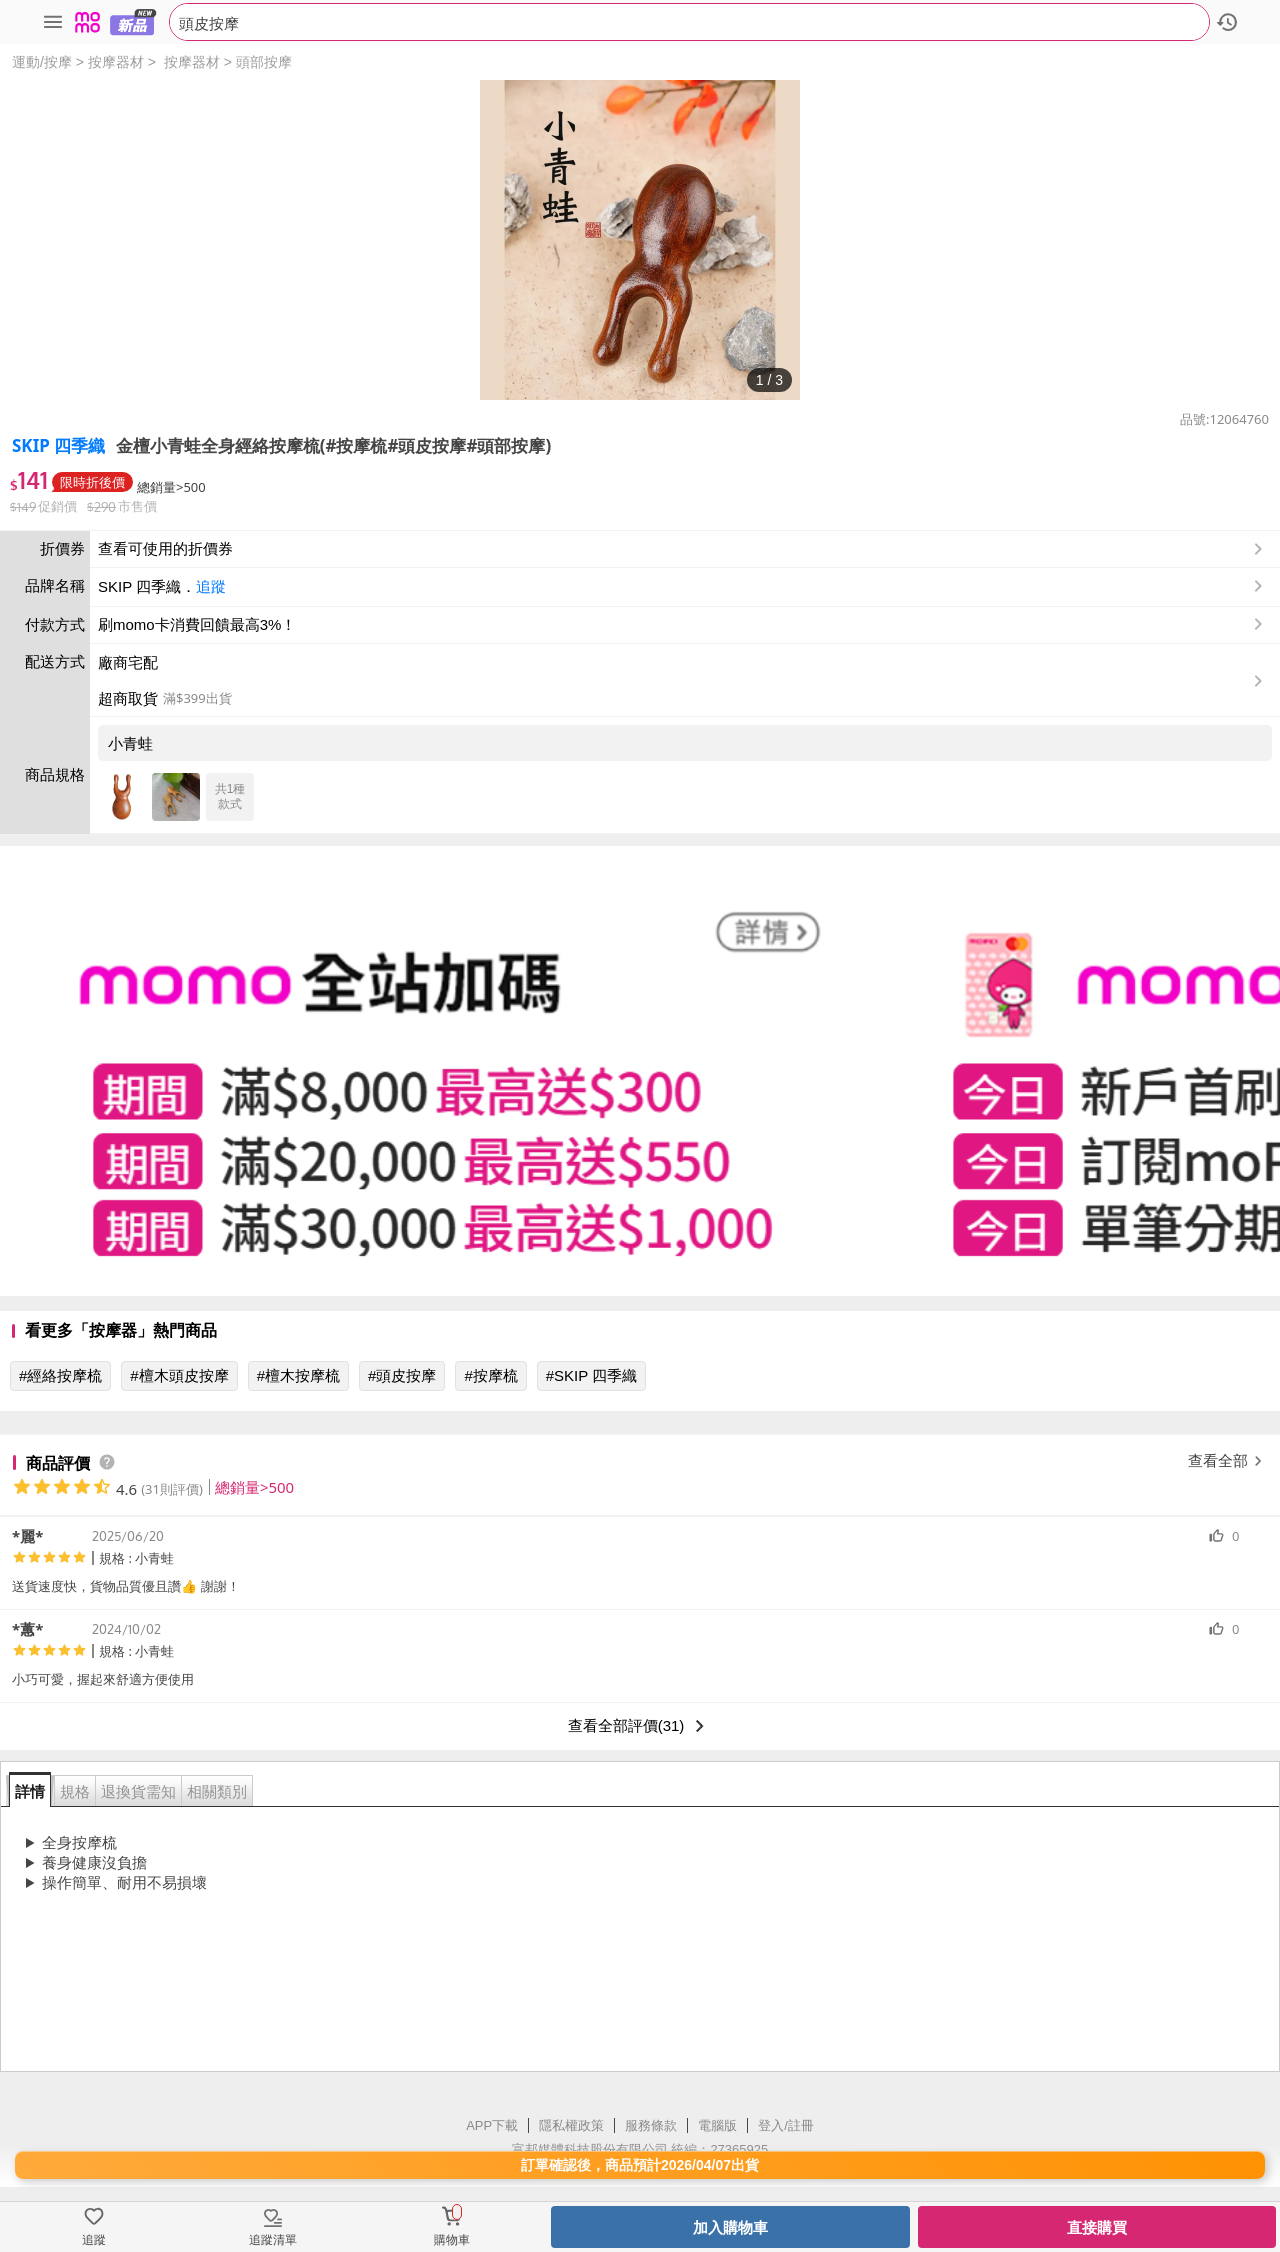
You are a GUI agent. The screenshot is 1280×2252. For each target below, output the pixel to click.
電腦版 (717, 2125)
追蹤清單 (273, 2240)
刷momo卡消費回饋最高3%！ (197, 624)
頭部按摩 (264, 62)
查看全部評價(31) (640, 1726)
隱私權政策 (571, 2125)
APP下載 (492, 2125)
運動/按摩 (42, 62)
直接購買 (1097, 2227)
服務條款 (651, 2125)
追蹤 (211, 586)
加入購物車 (730, 2227)
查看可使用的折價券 (682, 549)
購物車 (452, 2240)
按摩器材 (116, 62)
